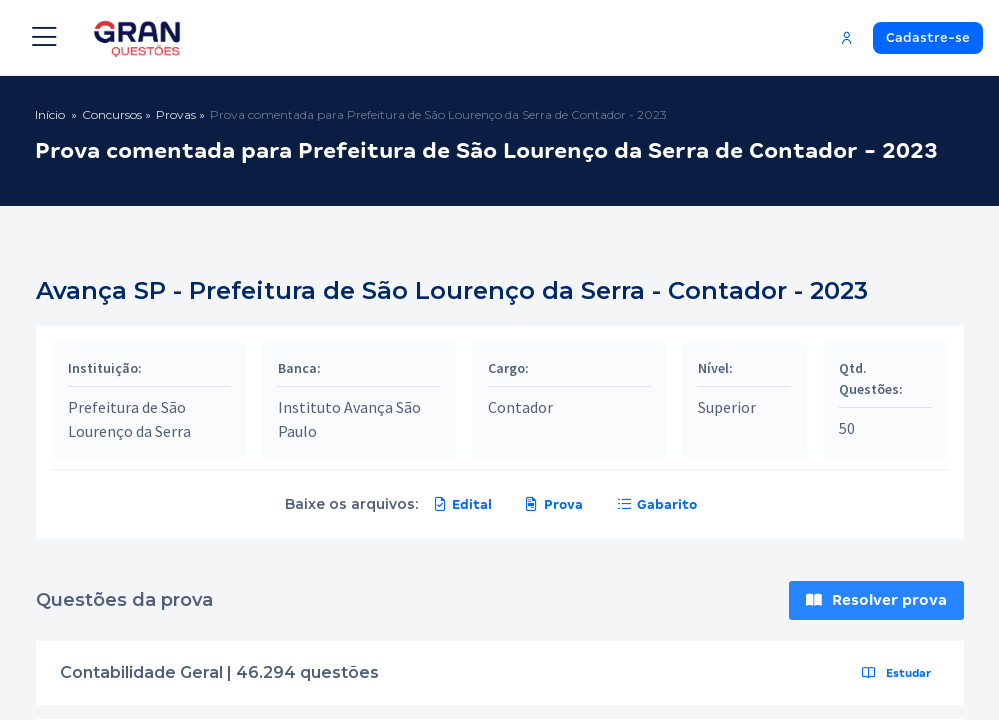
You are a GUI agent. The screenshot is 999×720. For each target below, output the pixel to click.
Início (50, 114)
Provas (176, 114)
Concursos (112, 114)
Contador (520, 407)
